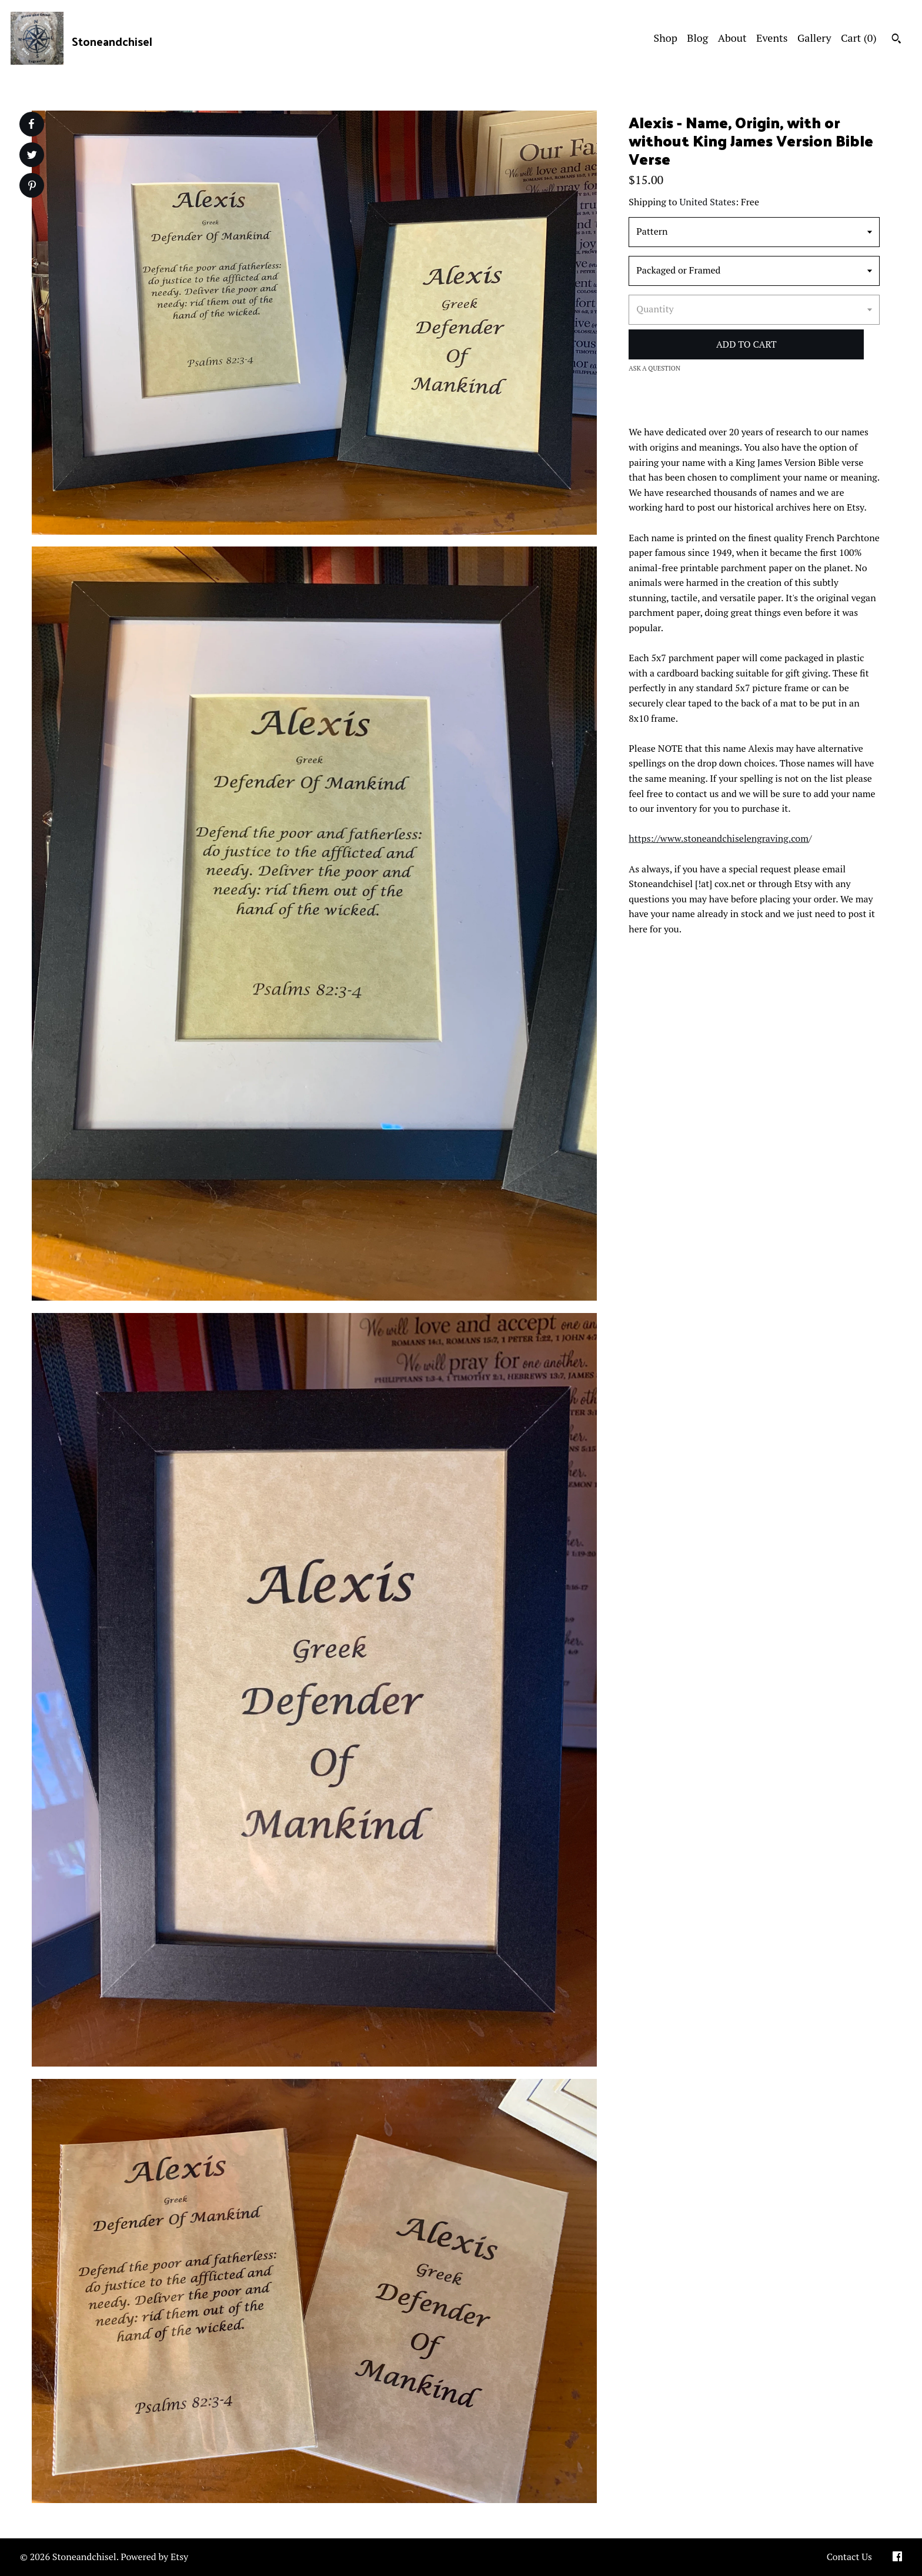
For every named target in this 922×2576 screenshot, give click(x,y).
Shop (665, 38)
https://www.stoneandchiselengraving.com (719, 838)
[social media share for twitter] (32, 156)
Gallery (814, 38)
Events (772, 38)
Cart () (859, 38)
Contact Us (849, 2556)
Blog (697, 38)
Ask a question (654, 368)
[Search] (896, 40)
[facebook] (897, 2557)
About (732, 38)
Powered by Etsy (154, 2556)
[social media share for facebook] (31, 124)
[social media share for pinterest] (32, 186)
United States (708, 201)
